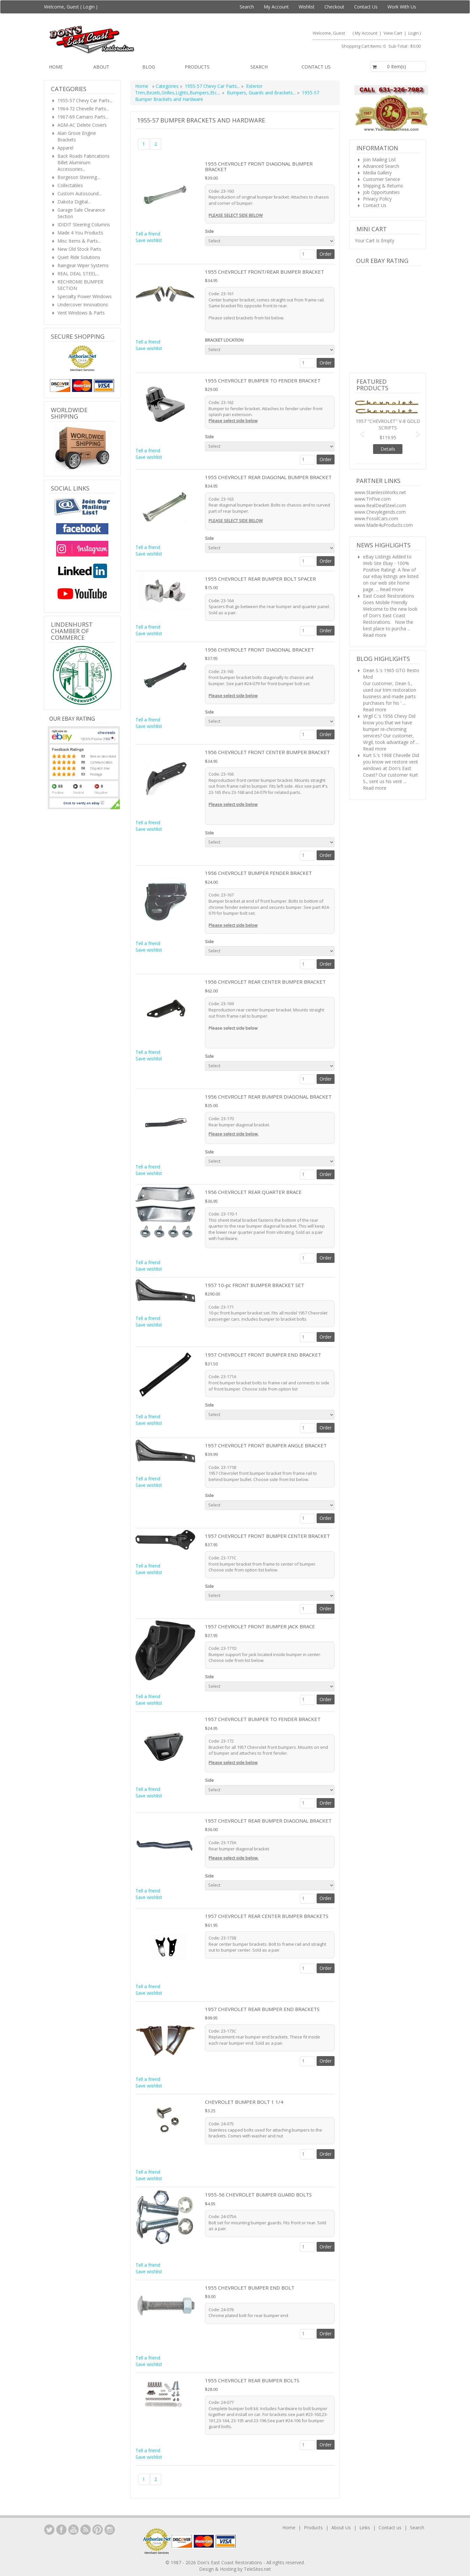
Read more (391, 589)
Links (364, 2527)
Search (247, 7)
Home (56, 67)
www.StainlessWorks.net (380, 492)
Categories (168, 86)
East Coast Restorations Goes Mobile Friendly (388, 599)
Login (89, 7)
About (101, 67)
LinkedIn (49, 2529)
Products (197, 67)
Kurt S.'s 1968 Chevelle (387, 755)
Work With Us (401, 7)
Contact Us (366, 7)
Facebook (61, 2529)
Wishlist (307, 7)
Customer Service (381, 179)
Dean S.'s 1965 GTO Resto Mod (391, 673)
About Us (341, 2527)
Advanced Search (381, 166)
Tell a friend (147, 234)
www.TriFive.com (372, 499)
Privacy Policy (377, 199)
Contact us (316, 67)
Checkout (334, 7)
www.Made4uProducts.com (383, 525)
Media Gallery (377, 172)
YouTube (73, 2529)
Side (210, 231)
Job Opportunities (381, 192)
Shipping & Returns (383, 186)
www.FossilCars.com (376, 518)
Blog (148, 67)
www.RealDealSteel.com (380, 505)
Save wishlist (148, 240)
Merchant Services (82, 370)
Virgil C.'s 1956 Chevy (385, 716)
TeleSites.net (257, 2569)
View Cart (393, 33)
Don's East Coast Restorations (230, 2562)
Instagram (109, 2529)
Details (388, 449)
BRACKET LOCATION (225, 340)
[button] (360, 430)
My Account (276, 7)
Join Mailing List (379, 159)
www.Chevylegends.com (380, 512)
